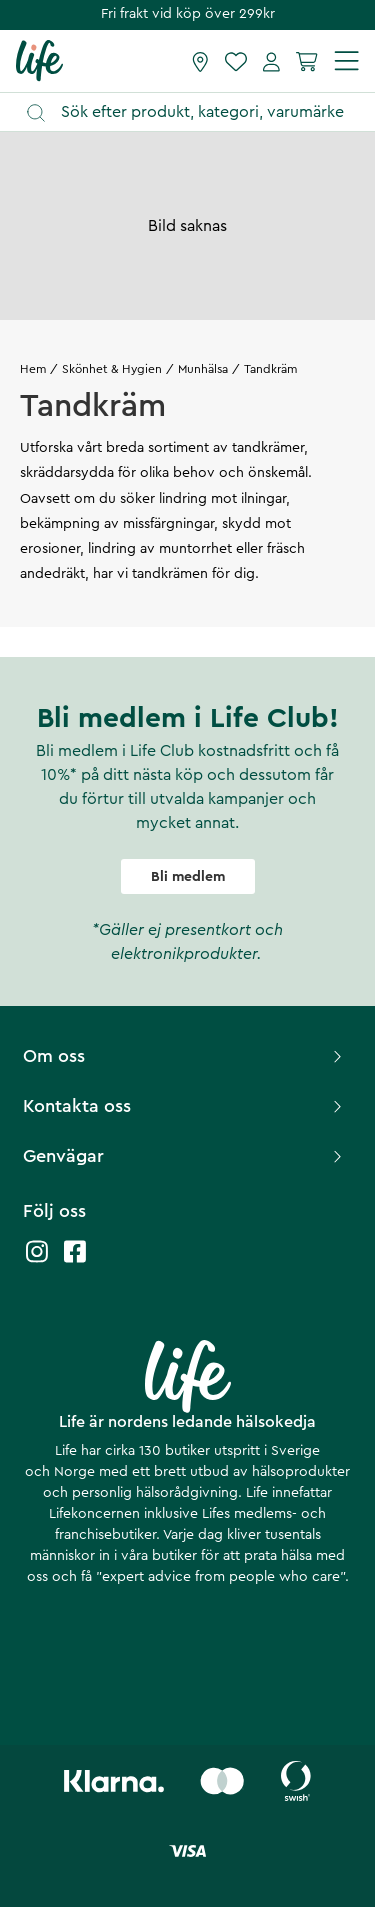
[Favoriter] (236, 61)
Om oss (185, 1056)
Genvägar (185, 1156)
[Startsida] (39, 60)
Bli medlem (188, 877)
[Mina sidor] (271, 61)
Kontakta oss (185, 1106)
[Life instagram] (37, 1261)
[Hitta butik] (200, 61)
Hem (33, 369)
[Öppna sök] (197, 112)
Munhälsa (203, 369)
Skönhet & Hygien (112, 369)
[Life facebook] (75, 1261)
